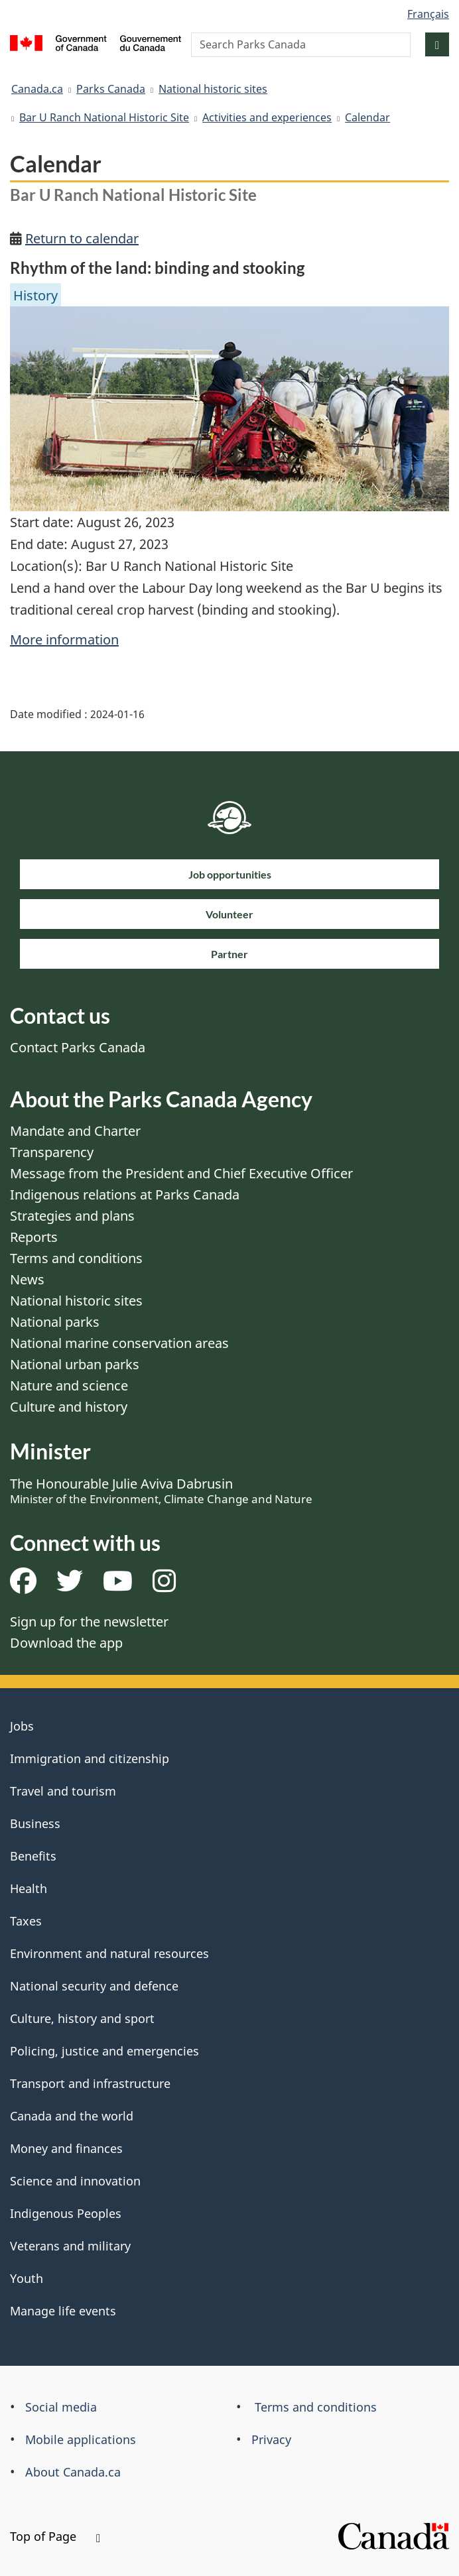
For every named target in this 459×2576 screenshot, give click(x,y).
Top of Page (55, 2536)
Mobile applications (80, 2439)
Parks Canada (110, 89)
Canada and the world (71, 2116)
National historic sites (213, 89)
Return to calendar (82, 238)
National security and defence (94, 1986)
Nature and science (69, 1385)
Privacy (271, 2439)
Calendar (367, 117)
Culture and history (68, 1407)
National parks (54, 1322)
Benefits (33, 1856)
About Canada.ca (73, 2472)
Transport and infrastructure (90, 2083)
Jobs (22, 1726)
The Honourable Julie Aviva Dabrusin (161, 1490)
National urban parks (74, 1364)
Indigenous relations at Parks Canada (124, 1194)
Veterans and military (70, 2246)
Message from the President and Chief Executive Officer (181, 1173)
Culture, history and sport (82, 2018)
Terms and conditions (76, 1258)
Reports (34, 1237)
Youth (26, 2278)
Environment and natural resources (109, 1953)
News (27, 1279)
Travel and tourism (63, 1791)
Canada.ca (37, 89)
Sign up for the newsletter (89, 1621)
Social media (61, 2407)
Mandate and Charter (75, 1131)
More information (64, 639)
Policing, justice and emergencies (104, 2051)
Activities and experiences (267, 117)
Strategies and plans (72, 1216)
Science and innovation (75, 2181)
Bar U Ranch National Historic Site (104, 117)
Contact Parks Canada (77, 1047)
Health (28, 1888)
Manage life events (63, 2311)
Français (428, 14)
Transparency (52, 1152)
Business (35, 1823)
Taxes (26, 1921)
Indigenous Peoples (65, 2213)
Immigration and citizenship (89, 1758)
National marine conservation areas (119, 1343)
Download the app (66, 1643)
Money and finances (66, 2148)
